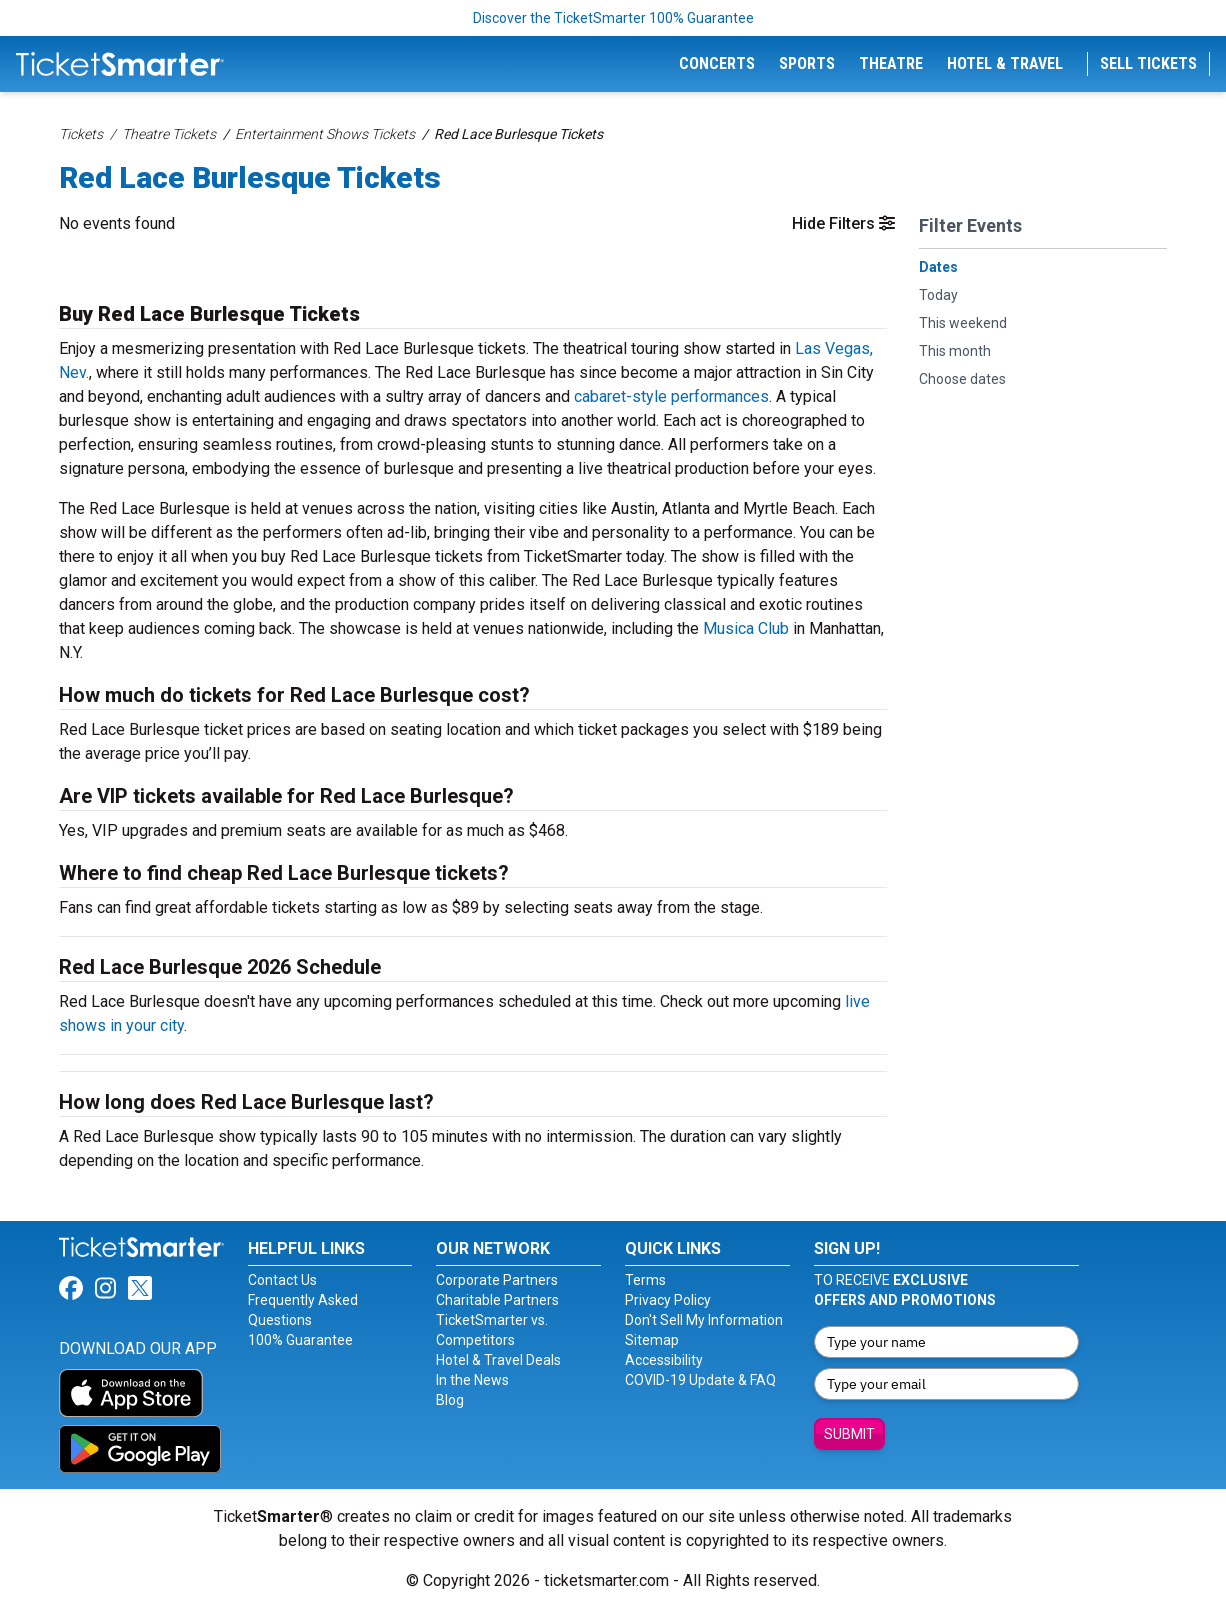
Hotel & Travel (1005, 63)
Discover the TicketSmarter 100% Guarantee (613, 18)
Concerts (717, 63)
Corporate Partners (497, 1280)
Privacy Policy (668, 1300)
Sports (807, 63)
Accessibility (664, 1360)
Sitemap (652, 1340)
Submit (849, 1434)
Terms (645, 1280)
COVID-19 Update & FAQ (700, 1380)
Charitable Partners (497, 1300)
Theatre (891, 63)
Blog (450, 1400)
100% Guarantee (300, 1340)
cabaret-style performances (671, 396)
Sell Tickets (1148, 63)
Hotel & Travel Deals (498, 1360)
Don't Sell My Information (704, 1320)
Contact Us (282, 1280)
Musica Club (746, 628)
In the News (472, 1380)
